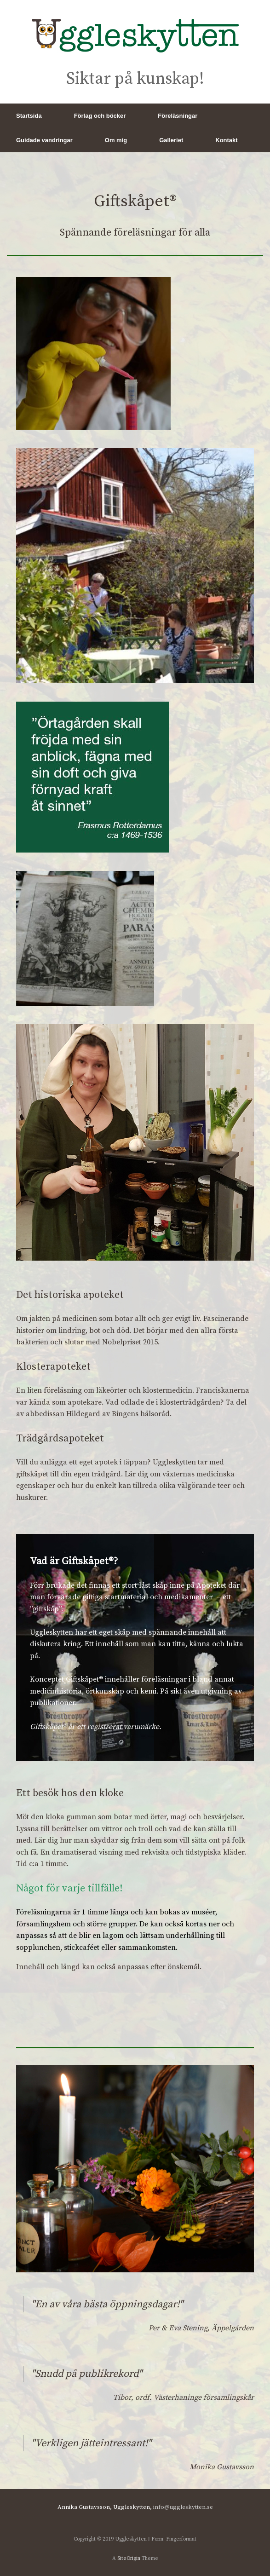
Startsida (29, 115)
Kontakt (226, 140)
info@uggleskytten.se (183, 2507)
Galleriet (171, 140)
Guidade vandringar (44, 140)
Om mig (116, 140)
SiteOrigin (128, 2558)
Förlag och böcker (100, 115)
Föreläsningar (177, 115)
